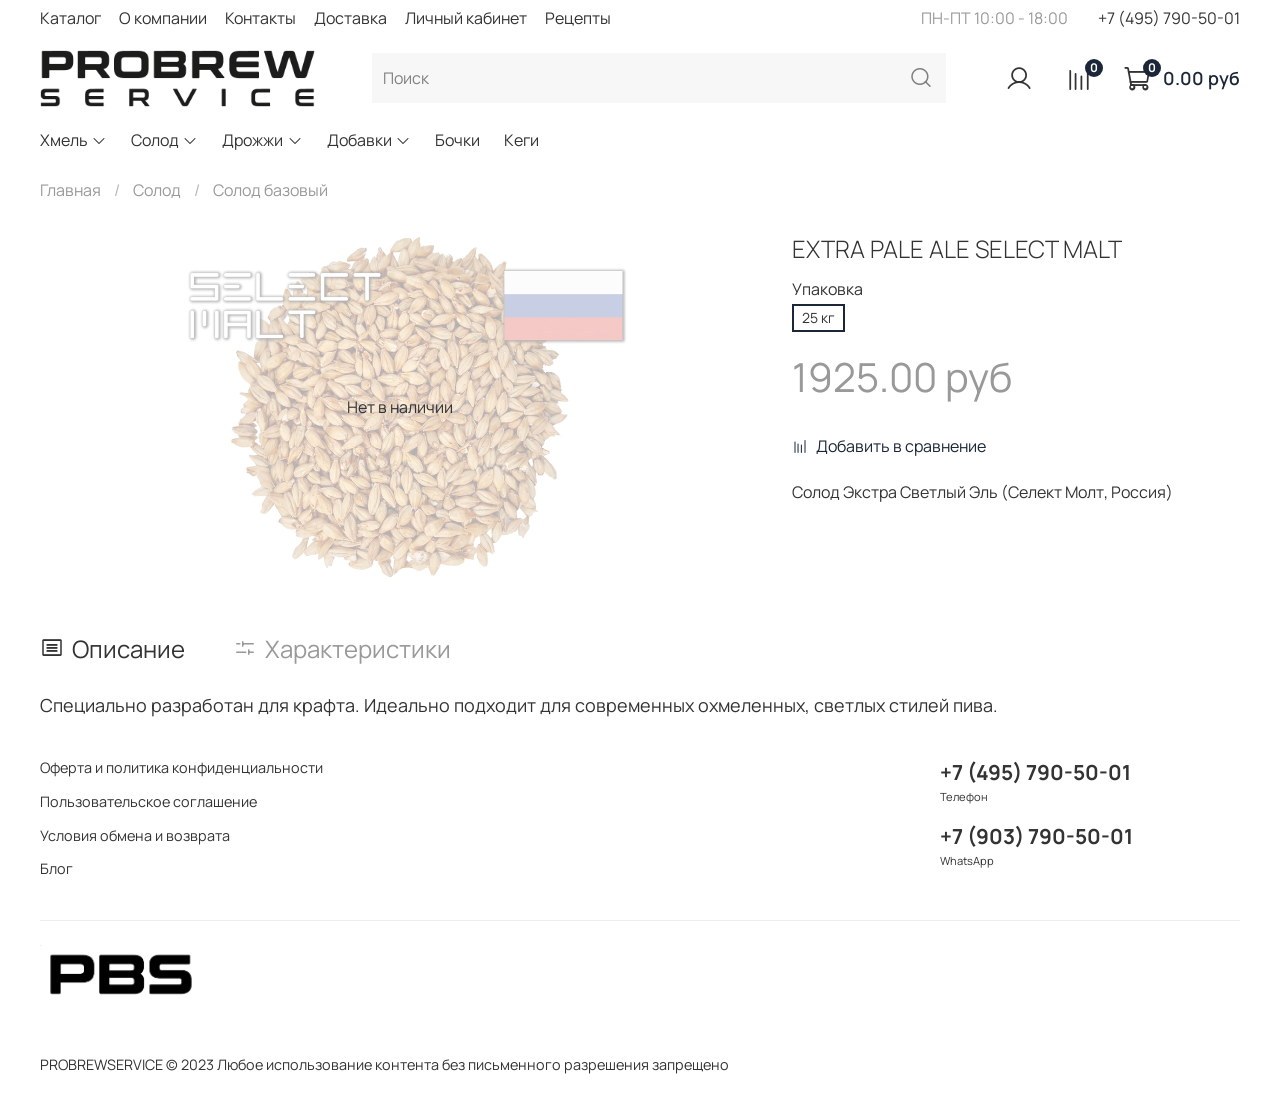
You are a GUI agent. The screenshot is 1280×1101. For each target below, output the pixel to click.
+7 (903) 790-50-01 (1036, 836)
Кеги (521, 140)
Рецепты (578, 18)
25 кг (818, 317)
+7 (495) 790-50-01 (1169, 18)
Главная (70, 190)
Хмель (73, 140)
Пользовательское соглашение (148, 801)
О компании (163, 18)
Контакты (260, 18)
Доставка (350, 18)
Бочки (457, 140)
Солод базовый (270, 190)
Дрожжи (262, 140)
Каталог (70, 18)
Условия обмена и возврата (135, 835)
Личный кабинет (466, 18)
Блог (56, 868)
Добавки (369, 140)
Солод (164, 140)
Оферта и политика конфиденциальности (181, 767)
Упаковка (827, 289)
